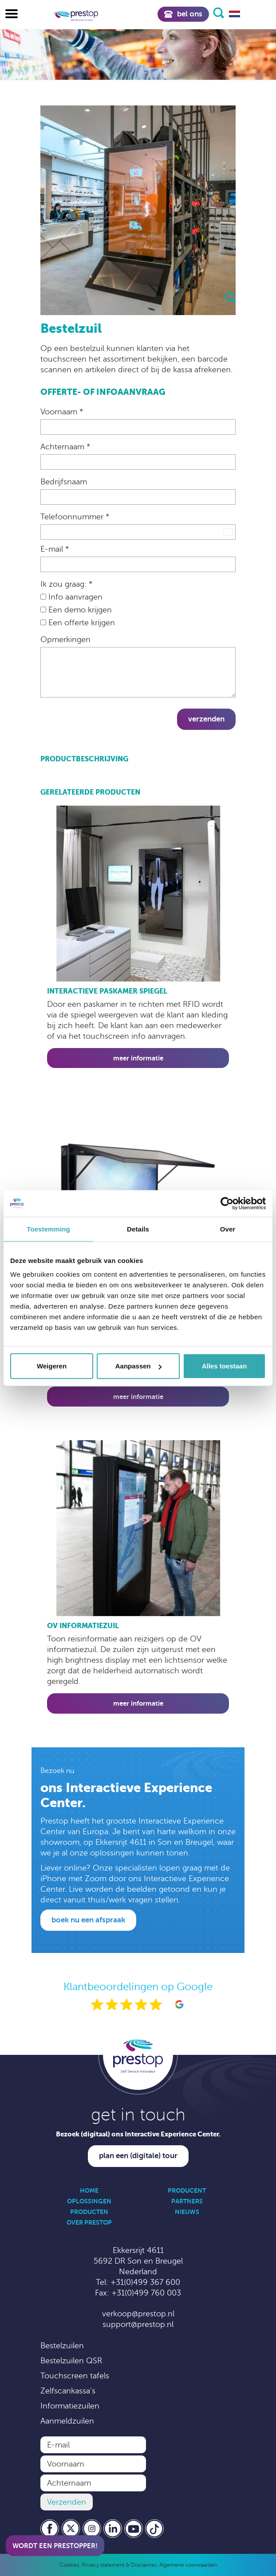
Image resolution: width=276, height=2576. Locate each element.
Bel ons (183, 14)
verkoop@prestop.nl (138, 2313)
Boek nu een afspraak (88, 1920)
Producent (187, 2190)
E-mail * (54, 549)
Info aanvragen (71, 596)
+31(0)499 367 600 (145, 2282)
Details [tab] (138, 1228)
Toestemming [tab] (48, 1228)
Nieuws (187, 2211)
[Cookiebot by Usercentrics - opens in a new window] (227, 1203)
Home (89, 2190)
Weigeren (52, 1366)
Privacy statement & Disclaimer (119, 2565)
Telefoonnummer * (74, 516)
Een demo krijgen (76, 609)
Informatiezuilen (69, 2405)
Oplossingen (89, 2201)
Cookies (69, 2565)
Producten (89, 2211)
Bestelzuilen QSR (71, 2360)
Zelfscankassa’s (67, 2390)
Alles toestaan (224, 1366)
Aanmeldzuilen (67, 2420)
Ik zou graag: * (66, 584)
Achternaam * (65, 446)
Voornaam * (61, 411)
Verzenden (206, 719)
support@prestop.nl (138, 2324)
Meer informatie (138, 1058)
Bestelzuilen (62, 2345)
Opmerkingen (65, 639)
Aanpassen (138, 1366)
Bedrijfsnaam (63, 481)
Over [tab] (228, 1228)
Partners (187, 2201)
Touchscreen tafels (74, 2375)
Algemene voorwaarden (188, 2565)
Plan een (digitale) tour (138, 2155)
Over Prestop (89, 2222)
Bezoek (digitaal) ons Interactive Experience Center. (138, 2134)
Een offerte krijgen (77, 622)
